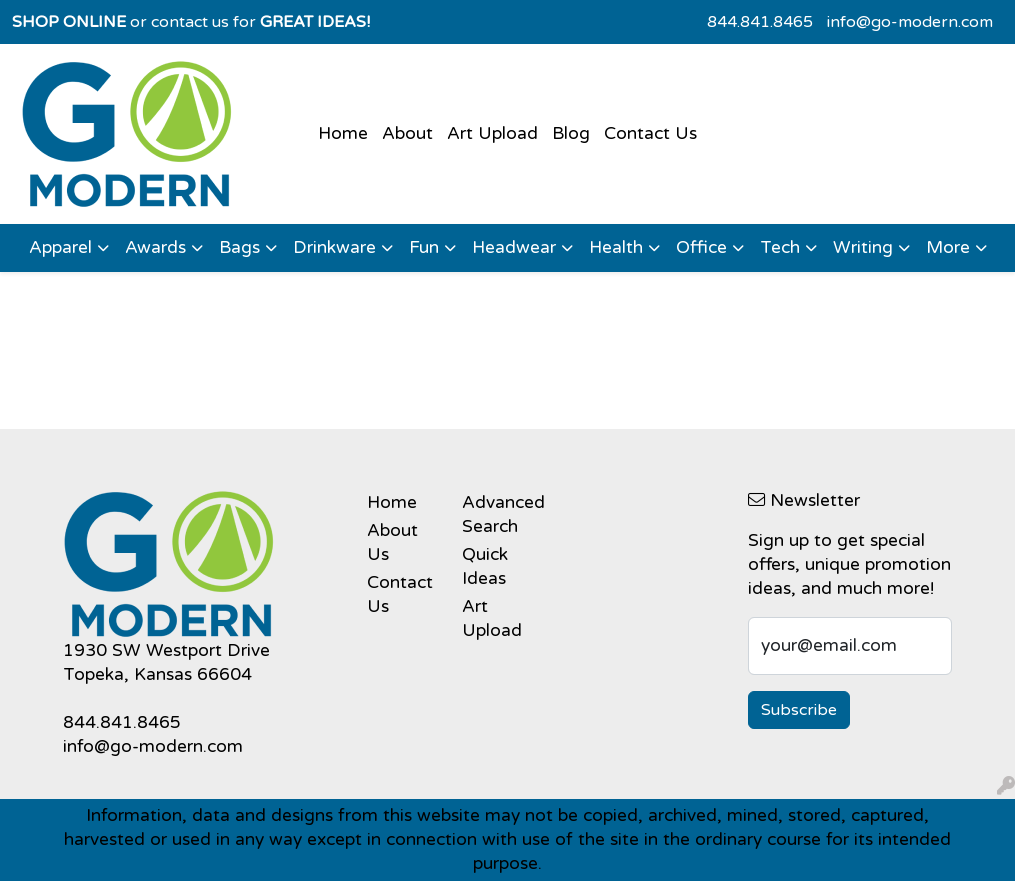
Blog (571, 133)
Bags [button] (239, 247)
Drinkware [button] (334, 247)
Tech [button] (780, 247)
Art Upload (492, 133)
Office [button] (701, 247)
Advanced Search (497, 514)
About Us (392, 542)
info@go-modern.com (910, 22)
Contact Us (650, 133)
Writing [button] (863, 247)
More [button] (948, 247)
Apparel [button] (60, 247)
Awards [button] (155, 247)
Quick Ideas (485, 566)
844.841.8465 (760, 22)
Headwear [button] (514, 247)
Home (343, 133)
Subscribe (799, 710)
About (407, 133)
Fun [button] (424, 247)
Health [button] (616, 247)
